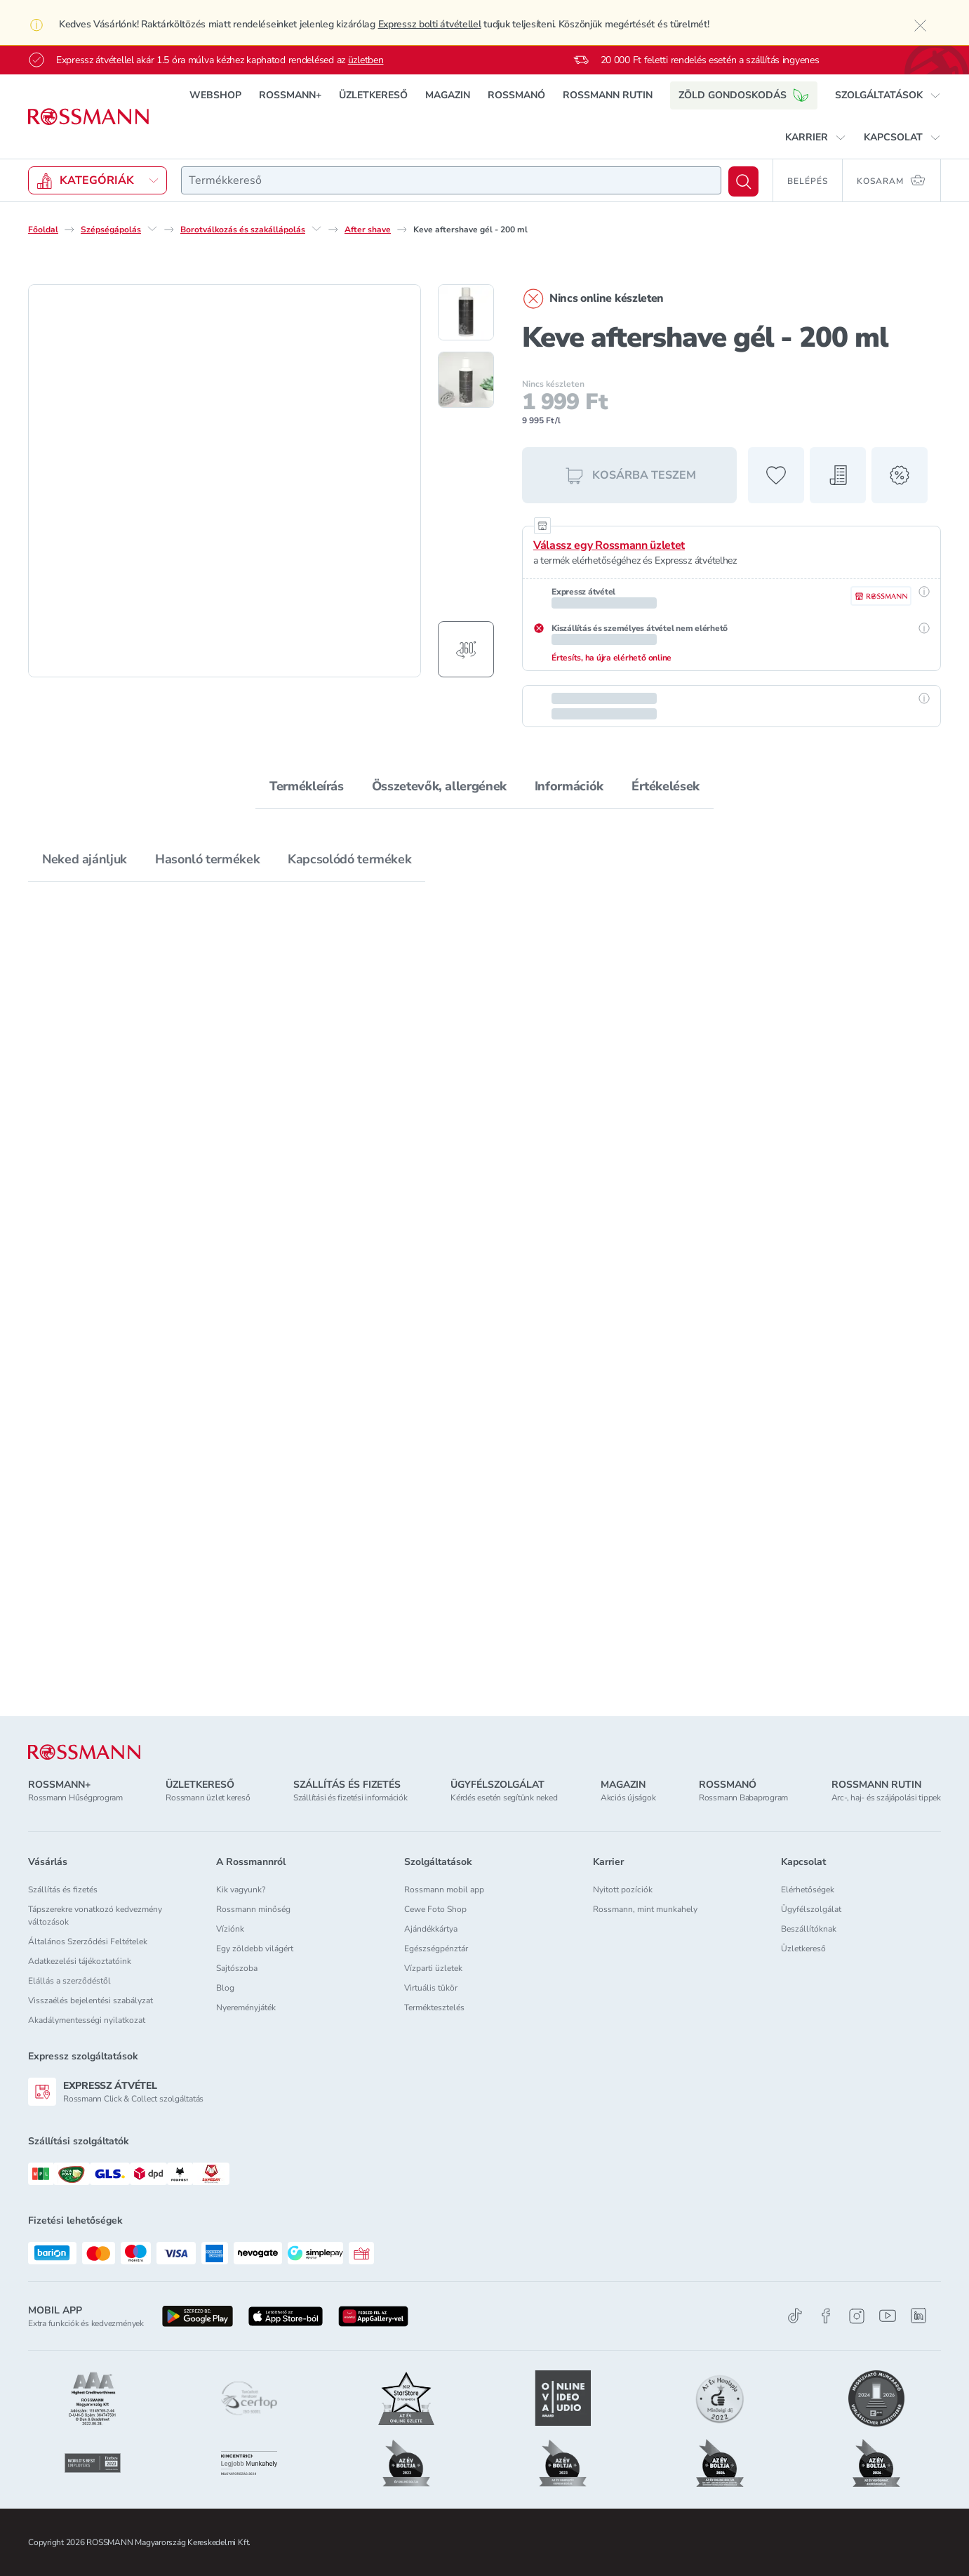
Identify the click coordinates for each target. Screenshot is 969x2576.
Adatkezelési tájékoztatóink (79, 1961)
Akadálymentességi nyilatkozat (86, 2020)
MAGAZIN (447, 95)
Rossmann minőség (253, 1909)
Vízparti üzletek (433, 1968)
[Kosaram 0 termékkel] (892, 180)
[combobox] (451, 180)
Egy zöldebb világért (254, 1948)
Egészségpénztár (436, 1948)
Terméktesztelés (434, 2007)
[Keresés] (743, 181)
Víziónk (230, 1928)
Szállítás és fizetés (63, 1889)
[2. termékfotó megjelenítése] (466, 380)
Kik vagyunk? (240, 1889)
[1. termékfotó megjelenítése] (466, 312)
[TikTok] (795, 2316)
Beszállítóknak (808, 1928)
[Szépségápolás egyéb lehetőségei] (152, 228)
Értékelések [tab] (665, 786)
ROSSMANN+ (290, 95)
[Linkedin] (918, 2315)
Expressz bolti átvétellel (429, 24)
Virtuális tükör (430, 1987)
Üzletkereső (803, 1948)
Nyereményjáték (246, 2007)
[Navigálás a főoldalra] (88, 117)
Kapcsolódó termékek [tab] (349, 859)
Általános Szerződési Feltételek (87, 1941)
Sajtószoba (237, 1968)
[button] (888, 95)
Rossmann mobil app (444, 1889)
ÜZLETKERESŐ (373, 95)
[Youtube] (887, 2316)
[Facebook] (825, 2316)
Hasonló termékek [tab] (207, 859)
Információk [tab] (569, 786)
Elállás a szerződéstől (69, 1980)
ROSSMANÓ (516, 95)
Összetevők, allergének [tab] (439, 786)
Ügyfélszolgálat (811, 1909)
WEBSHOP (215, 95)
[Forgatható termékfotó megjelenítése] (466, 649)
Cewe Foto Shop (435, 1909)
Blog (225, 1987)
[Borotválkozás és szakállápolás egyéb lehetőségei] (316, 228)
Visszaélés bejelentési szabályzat (90, 2000)
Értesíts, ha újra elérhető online (611, 657)
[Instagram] (856, 2316)
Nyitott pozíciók (623, 1889)
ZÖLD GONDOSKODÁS (744, 95)
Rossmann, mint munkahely (645, 1909)
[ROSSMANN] (84, 1752)
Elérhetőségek (807, 1889)
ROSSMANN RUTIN (608, 95)
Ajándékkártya (430, 1928)
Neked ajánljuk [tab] (84, 859)
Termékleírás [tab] (306, 786)
